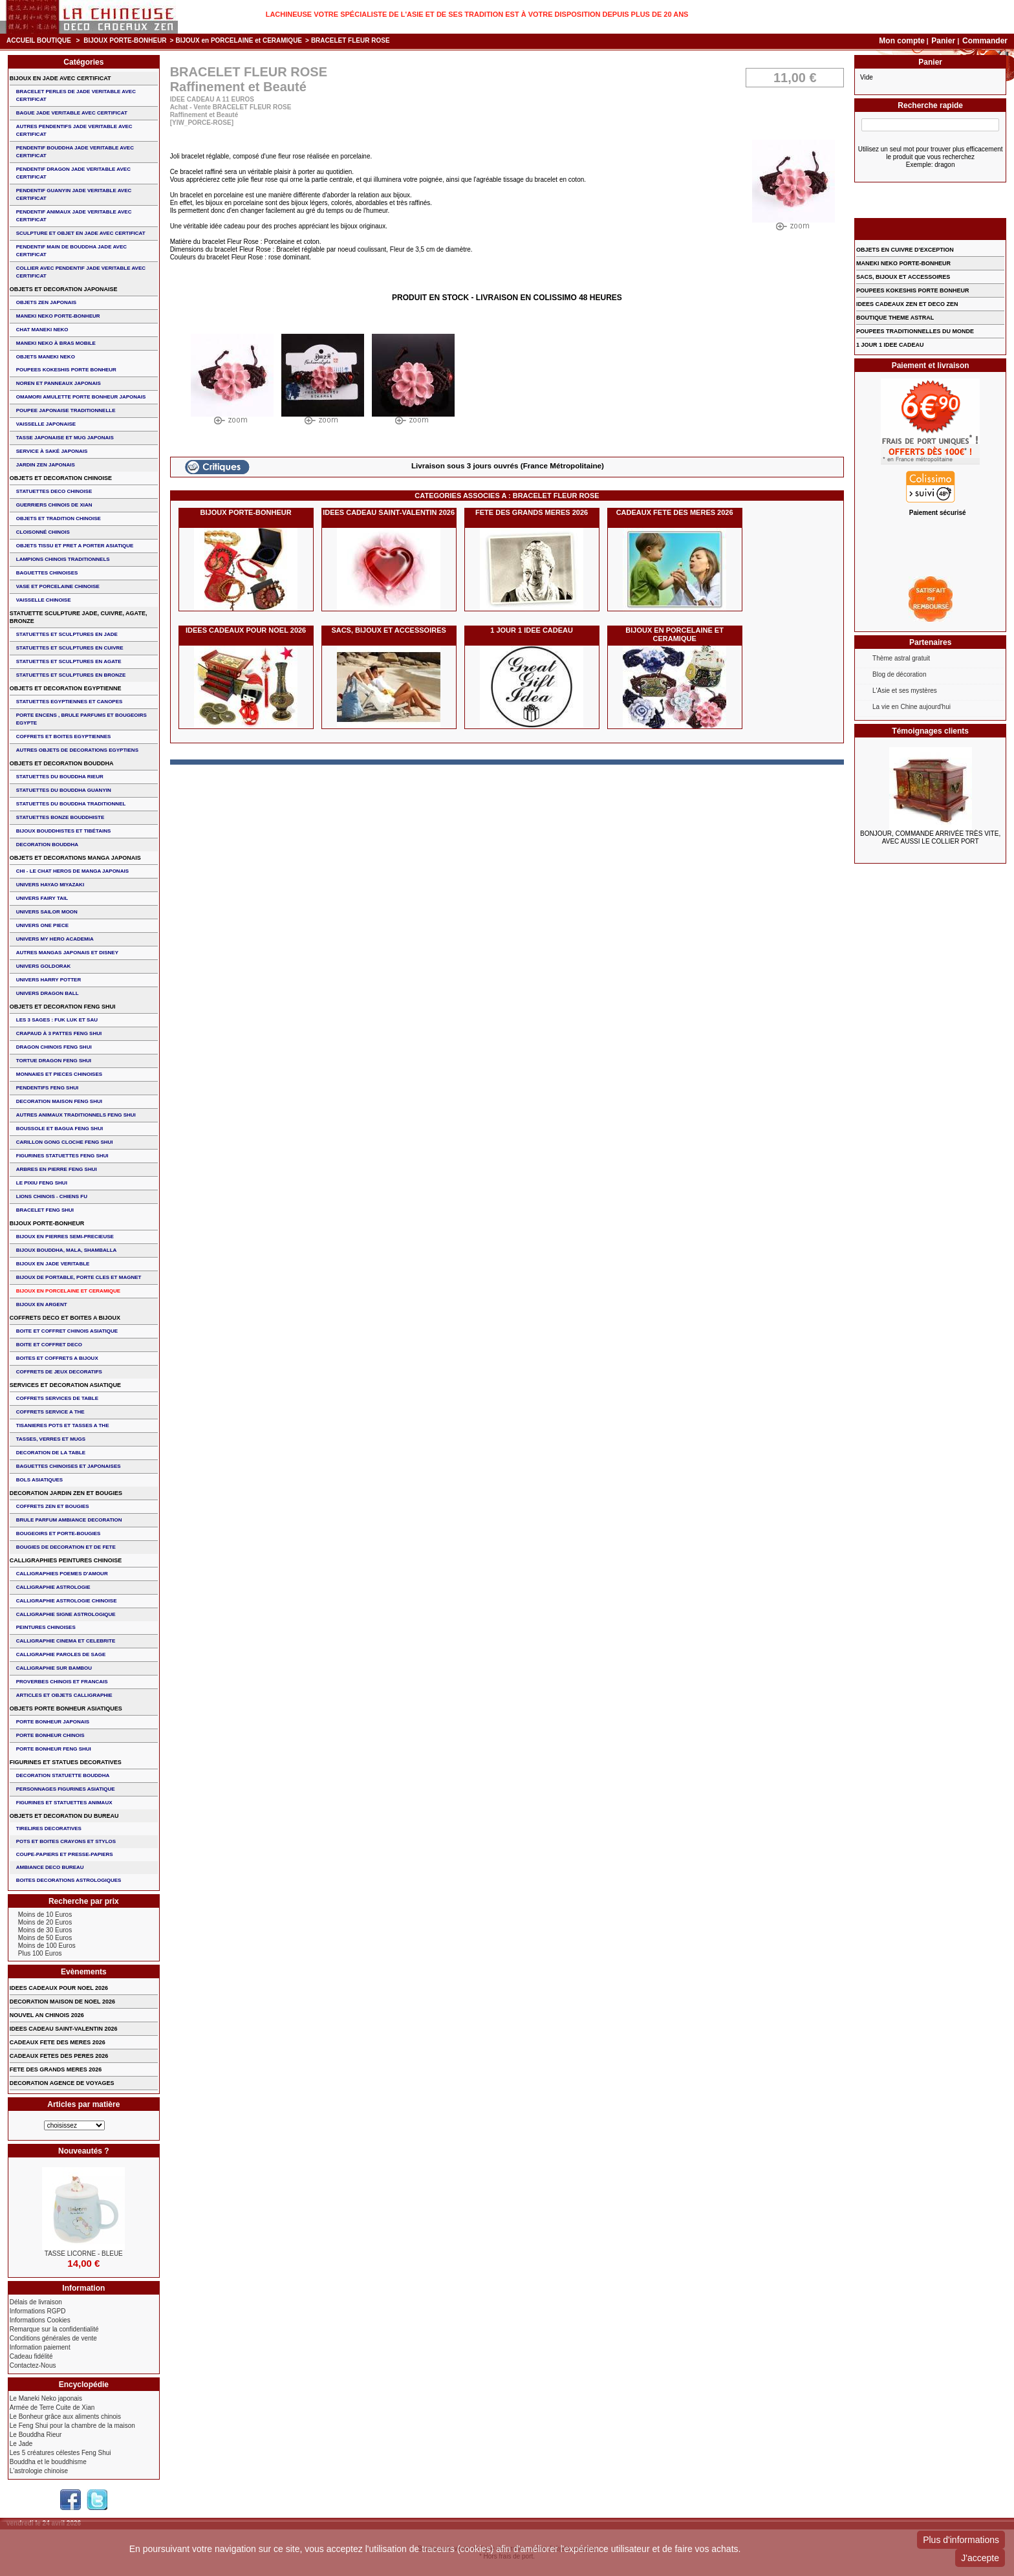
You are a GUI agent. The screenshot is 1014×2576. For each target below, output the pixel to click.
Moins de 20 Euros (45, 1922)
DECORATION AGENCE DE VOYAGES (62, 2083)
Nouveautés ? (83, 2151)
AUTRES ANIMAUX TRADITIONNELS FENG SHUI (76, 1115)
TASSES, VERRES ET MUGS (50, 1439)
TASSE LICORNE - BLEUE (84, 2253)
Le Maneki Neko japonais (46, 2398)
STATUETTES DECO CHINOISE (54, 491)
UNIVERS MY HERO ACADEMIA (55, 939)
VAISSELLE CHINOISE (43, 600)
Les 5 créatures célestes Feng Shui (60, 2452)
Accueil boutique (38, 40)
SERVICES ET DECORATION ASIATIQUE (65, 1385)
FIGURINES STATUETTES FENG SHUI (62, 1156)
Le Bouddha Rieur (36, 2434)
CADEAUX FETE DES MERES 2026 (674, 512)
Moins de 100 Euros (47, 1945)
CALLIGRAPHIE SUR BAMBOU (54, 1668)
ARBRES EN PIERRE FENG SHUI (56, 1169)
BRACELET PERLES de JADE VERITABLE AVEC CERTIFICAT (76, 95)
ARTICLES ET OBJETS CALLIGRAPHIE (64, 1695)
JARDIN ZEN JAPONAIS (45, 465)
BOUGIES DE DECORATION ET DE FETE (66, 1547)
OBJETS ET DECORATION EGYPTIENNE (66, 688)
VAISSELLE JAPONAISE (46, 424)
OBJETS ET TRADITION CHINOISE (58, 518)
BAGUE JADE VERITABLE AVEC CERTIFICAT (71, 113)
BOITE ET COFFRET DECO (49, 1345)
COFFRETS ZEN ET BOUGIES (52, 1506)
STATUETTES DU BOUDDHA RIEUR (59, 777)
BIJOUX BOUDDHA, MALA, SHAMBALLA (66, 1250)
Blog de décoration (899, 674)
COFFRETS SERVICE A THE (50, 1412)
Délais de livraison (36, 2302)
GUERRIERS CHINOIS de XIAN (54, 505)
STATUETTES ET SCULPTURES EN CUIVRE (70, 648)
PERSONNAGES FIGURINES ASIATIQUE (65, 1789)
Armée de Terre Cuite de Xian (52, 2407)
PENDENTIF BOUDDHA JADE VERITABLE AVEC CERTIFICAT (75, 151)
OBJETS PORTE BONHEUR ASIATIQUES (66, 1708)
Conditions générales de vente (53, 2338)
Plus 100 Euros (40, 1953)
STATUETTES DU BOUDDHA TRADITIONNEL (71, 804)
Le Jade (21, 2443)
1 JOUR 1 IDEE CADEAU (531, 630)
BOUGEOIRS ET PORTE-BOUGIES (58, 1533)
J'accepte (980, 2558)
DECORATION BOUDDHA (47, 844)
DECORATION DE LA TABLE (50, 1453)
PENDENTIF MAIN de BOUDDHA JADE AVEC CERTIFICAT (71, 250)
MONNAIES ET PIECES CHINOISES (59, 1074)
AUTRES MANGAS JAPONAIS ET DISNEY (67, 952)
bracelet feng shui (45, 1210)
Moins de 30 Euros (45, 1930)
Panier (944, 40)
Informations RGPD (38, 2311)
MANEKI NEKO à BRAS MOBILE (56, 343)
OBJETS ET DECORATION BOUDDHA (62, 763)
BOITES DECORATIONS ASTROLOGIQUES (69, 1880)
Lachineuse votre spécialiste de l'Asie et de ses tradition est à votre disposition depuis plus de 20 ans (477, 14)
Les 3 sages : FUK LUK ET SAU (57, 1020)
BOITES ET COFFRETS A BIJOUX (57, 1358)
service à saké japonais (52, 451)
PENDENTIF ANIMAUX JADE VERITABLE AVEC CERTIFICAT (74, 216)
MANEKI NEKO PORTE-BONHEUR (58, 316)
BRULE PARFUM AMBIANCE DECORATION (69, 1520)
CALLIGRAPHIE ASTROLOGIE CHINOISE (66, 1601)
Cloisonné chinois (43, 532)
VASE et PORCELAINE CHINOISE (58, 586)
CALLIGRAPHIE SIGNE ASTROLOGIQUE (66, 1614)
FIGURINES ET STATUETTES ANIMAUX (64, 1803)
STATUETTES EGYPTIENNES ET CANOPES (69, 701)
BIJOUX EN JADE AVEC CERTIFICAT (60, 78)
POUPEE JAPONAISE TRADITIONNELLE (66, 410)
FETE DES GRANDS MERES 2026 (531, 512)
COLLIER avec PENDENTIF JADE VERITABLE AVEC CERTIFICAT (81, 272)
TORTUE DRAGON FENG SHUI (53, 1061)
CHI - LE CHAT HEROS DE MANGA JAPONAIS (72, 871)
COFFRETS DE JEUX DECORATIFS (59, 1372)
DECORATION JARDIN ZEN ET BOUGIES (66, 1493)
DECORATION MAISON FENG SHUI (59, 1101)
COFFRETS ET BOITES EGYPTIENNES (63, 736)
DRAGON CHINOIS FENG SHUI (54, 1047)
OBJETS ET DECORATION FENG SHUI (63, 1006)
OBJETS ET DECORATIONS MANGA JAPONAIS (75, 858)
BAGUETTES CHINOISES (47, 573)
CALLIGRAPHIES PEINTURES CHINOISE (66, 1560)
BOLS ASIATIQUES (39, 1480)
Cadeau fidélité (31, 2356)
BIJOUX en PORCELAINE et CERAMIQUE (238, 40)
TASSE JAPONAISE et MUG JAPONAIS (65, 438)
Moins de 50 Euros (45, 1937)
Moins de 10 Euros (45, 1914)
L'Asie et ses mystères (904, 690)
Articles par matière (83, 2104)
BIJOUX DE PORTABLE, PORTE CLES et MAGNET (79, 1277)
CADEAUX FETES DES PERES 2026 (59, 2056)
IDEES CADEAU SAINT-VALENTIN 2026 (389, 512)
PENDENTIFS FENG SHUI (47, 1088)
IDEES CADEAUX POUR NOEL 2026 (246, 630)
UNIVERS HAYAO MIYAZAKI (50, 885)
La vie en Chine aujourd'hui (911, 706)
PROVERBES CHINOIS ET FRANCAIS (62, 1682)
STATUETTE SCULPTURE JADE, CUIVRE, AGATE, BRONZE (78, 617)
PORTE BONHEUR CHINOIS (50, 1735)
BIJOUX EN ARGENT (41, 1304)
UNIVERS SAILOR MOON (47, 912)
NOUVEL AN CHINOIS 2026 (47, 2015)
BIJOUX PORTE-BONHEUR (124, 40)
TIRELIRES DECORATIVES (48, 1828)
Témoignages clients (930, 731)
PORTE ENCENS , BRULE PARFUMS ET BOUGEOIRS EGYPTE (81, 719)
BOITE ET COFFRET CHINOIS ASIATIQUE (67, 1331)
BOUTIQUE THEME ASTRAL (895, 317)
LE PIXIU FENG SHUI (41, 1183)
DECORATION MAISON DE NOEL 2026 (62, 2001)
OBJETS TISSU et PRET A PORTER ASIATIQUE (75, 546)
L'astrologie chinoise (39, 2470)
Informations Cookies (40, 2320)
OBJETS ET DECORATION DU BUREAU (64, 1816)
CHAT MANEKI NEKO (42, 330)
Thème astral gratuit (901, 658)
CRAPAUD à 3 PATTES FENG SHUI (59, 1033)
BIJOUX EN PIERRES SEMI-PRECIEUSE (65, 1236)
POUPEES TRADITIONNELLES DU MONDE (915, 331)
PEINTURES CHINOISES (46, 1627)
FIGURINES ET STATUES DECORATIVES (66, 1762)
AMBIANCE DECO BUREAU (50, 1867)
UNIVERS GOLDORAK (43, 966)
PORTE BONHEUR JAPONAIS (52, 1722)
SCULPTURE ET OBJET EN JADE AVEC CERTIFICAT (81, 233)
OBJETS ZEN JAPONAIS (46, 302)
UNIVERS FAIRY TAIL (42, 898)
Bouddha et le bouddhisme (48, 2461)
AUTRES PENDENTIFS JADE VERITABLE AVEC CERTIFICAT (74, 130)
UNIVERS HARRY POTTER (48, 980)
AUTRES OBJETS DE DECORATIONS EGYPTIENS (77, 750)
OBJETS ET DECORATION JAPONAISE (64, 289)
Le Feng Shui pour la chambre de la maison (72, 2425)
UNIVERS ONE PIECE (42, 925)
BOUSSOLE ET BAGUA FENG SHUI (59, 1128)
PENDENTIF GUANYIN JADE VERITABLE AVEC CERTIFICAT (74, 194)
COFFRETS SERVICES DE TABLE (57, 1398)
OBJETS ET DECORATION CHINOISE (61, 478)
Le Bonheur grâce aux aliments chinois (65, 2416)
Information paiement (40, 2347)
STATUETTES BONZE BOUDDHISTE (60, 817)
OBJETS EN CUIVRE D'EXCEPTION (905, 249)
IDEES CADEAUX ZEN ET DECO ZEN (907, 304)
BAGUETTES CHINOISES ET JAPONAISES (68, 1466)
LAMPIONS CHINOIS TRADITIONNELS (63, 559)
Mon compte (902, 40)
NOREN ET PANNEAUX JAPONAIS (58, 383)
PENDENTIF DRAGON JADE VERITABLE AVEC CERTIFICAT (73, 173)
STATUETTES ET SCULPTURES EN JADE (67, 634)
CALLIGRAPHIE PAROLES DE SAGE (61, 1654)
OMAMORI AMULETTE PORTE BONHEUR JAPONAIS (81, 397)
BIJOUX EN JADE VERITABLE (53, 1264)
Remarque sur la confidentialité (54, 2329)
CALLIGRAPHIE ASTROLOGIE (53, 1587)
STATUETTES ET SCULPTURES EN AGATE (69, 661)
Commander (985, 40)
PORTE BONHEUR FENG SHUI (53, 1749)
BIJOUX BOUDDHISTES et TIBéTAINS (63, 831)
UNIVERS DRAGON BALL (47, 993)
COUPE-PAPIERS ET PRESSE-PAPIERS (64, 1854)
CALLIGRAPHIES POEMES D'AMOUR (62, 1574)
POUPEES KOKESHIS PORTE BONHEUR (66, 370)
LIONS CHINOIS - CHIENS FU (51, 1196)
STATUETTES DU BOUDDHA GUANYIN (63, 790)
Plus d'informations (961, 2540)
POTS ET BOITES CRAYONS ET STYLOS (66, 1841)
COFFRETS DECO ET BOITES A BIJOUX (65, 1318)
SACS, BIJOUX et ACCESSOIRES (388, 630)
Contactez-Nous (33, 2365)
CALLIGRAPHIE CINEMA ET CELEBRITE (65, 1641)
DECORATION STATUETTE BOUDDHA (62, 1775)
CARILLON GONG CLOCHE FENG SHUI (64, 1142)
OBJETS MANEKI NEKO (45, 357)
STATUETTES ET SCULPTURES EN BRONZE (71, 675)
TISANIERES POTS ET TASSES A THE (62, 1425)
